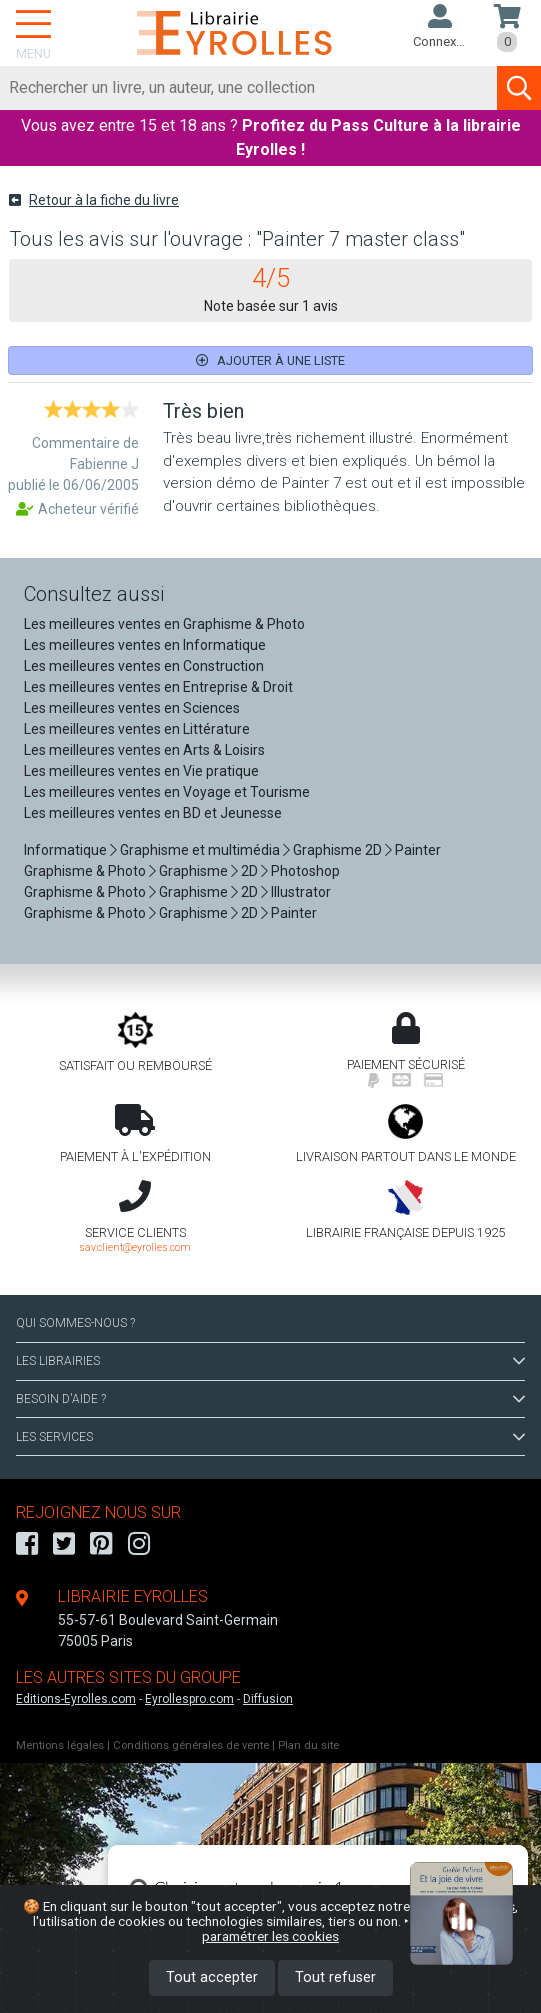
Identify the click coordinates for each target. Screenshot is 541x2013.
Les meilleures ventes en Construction (144, 666)
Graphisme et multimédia (200, 850)
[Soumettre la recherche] (519, 88)
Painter (418, 850)
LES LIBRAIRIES (270, 1361)
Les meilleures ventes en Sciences (132, 708)
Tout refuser (335, 1977)
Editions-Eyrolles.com (76, 1699)
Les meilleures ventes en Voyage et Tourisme (167, 792)
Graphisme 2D (337, 850)
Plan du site (308, 1745)
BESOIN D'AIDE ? (270, 1399)
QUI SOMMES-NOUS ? (75, 1323)
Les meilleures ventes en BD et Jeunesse (153, 813)
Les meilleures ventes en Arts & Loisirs (144, 750)
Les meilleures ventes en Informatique (145, 645)
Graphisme (193, 871)
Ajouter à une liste (270, 360)
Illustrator (301, 892)
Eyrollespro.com (189, 1699)
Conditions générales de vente (191, 1745)
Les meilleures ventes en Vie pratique (141, 771)
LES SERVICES (270, 1437)
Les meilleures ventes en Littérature (137, 729)
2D (249, 871)
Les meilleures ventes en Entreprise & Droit (158, 687)
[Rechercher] (249, 88)
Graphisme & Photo (85, 871)
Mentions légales (60, 1745)
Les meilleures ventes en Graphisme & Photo (164, 624)
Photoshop (305, 871)
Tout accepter (212, 1977)
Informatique (65, 850)
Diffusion (268, 1699)
